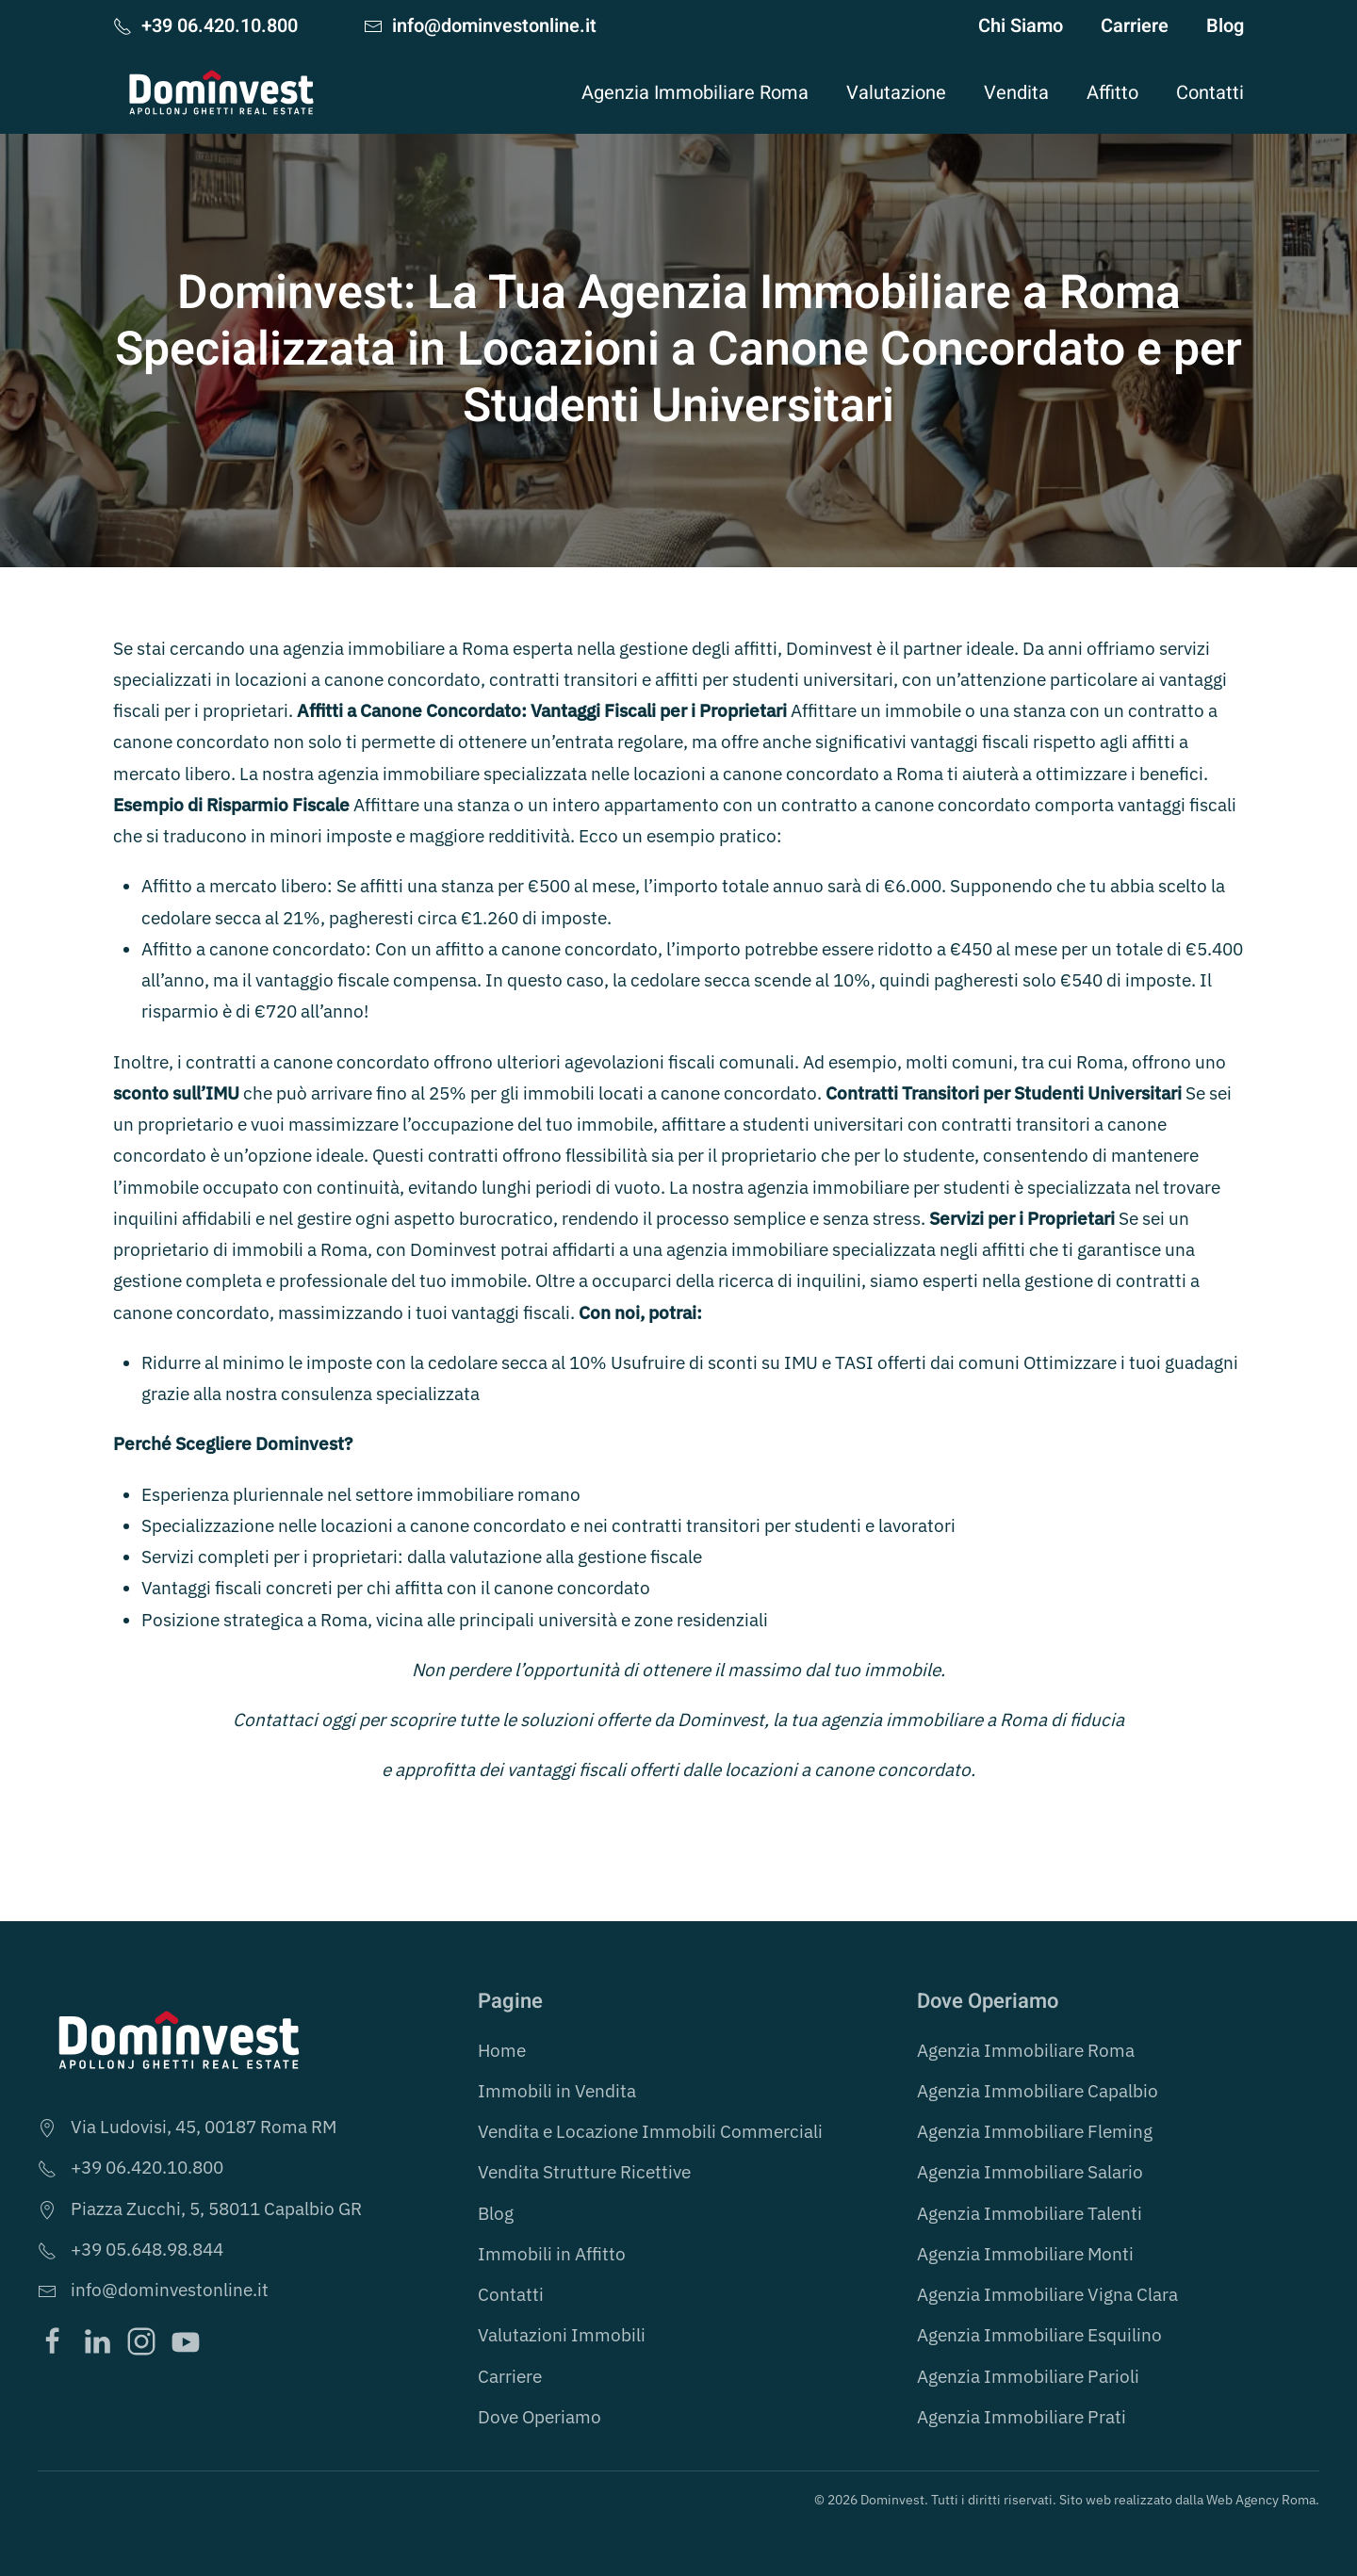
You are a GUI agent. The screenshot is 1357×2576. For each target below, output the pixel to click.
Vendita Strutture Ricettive (584, 2171)
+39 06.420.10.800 (205, 26)
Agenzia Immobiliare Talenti (1029, 2213)
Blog (1225, 26)
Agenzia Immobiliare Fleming (1035, 2131)
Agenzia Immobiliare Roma (1026, 2050)
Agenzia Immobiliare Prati (1021, 2416)
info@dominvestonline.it (480, 26)
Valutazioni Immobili (562, 2334)
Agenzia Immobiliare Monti (1025, 2253)
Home (502, 2050)
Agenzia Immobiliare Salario (1030, 2171)
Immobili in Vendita (557, 2090)
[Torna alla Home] (221, 92)
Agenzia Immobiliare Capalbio (1037, 2090)
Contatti (1210, 92)
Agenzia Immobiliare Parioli (1028, 2376)
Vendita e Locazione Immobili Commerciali (650, 2131)
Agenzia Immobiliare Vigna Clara (1047, 2294)
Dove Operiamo (539, 2416)
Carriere (1135, 26)
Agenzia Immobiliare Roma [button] (695, 92)
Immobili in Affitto (552, 2253)
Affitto (1112, 92)
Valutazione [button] (896, 92)
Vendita (1016, 92)
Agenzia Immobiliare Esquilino (1039, 2334)
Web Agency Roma (1261, 2499)
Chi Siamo (1020, 26)
